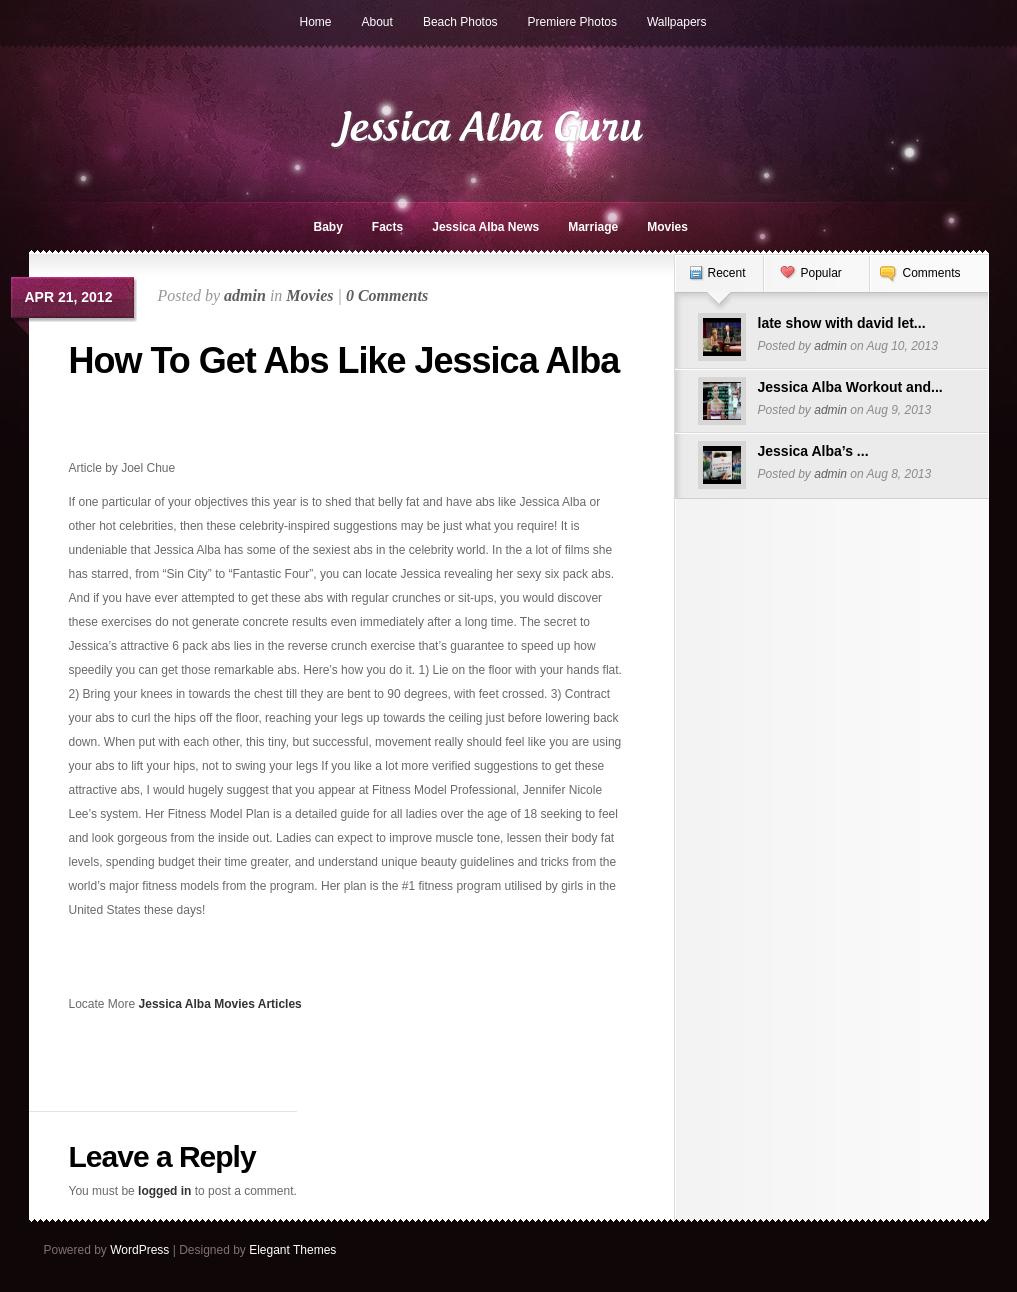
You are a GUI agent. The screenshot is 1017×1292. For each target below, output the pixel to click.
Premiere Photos (572, 22)
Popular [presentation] (821, 273)
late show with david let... (842, 323)
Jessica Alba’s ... (813, 451)
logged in (164, 1191)
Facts (387, 227)
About (377, 22)
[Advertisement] (186, 426)
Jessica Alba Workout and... (850, 387)
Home (316, 22)
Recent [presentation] (727, 273)
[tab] (719, 283)
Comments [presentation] (932, 273)
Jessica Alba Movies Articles (220, 1004)
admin (245, 295)
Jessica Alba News (485, 227)
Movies (667, 227)
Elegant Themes (292, 1250)
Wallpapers (677, 22)
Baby (328, 227)
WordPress (139, 1250)
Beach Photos (460, 22)
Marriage (593, 227)
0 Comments (387, 295)
